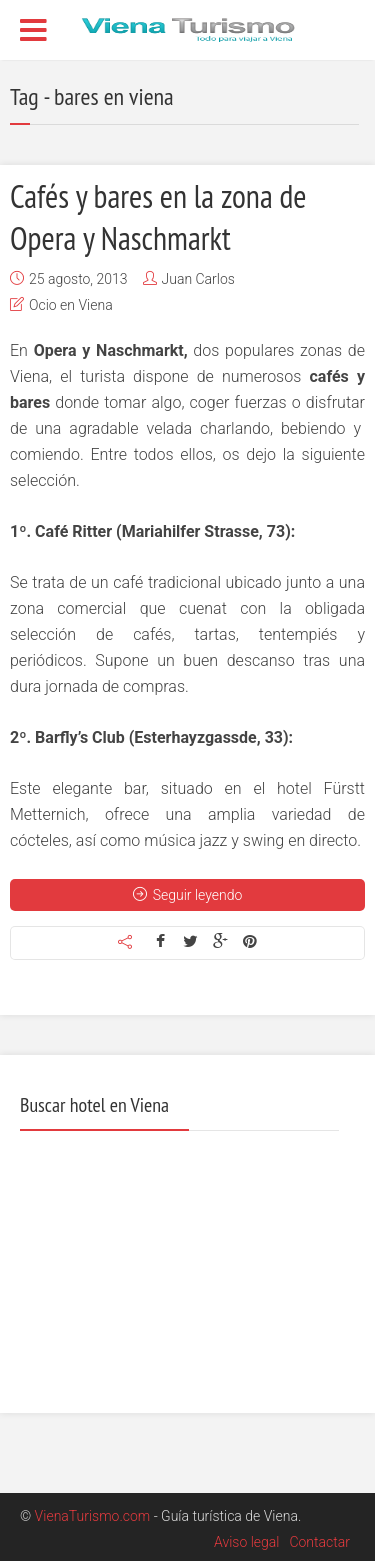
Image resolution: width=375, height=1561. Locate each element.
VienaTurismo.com (93, 1516)
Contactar (319, 1542)
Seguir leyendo (188, 895)
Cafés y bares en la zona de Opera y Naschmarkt (158, 217)
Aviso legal (246, 1542)
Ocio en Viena (71, 305)
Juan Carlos (198, 279)
